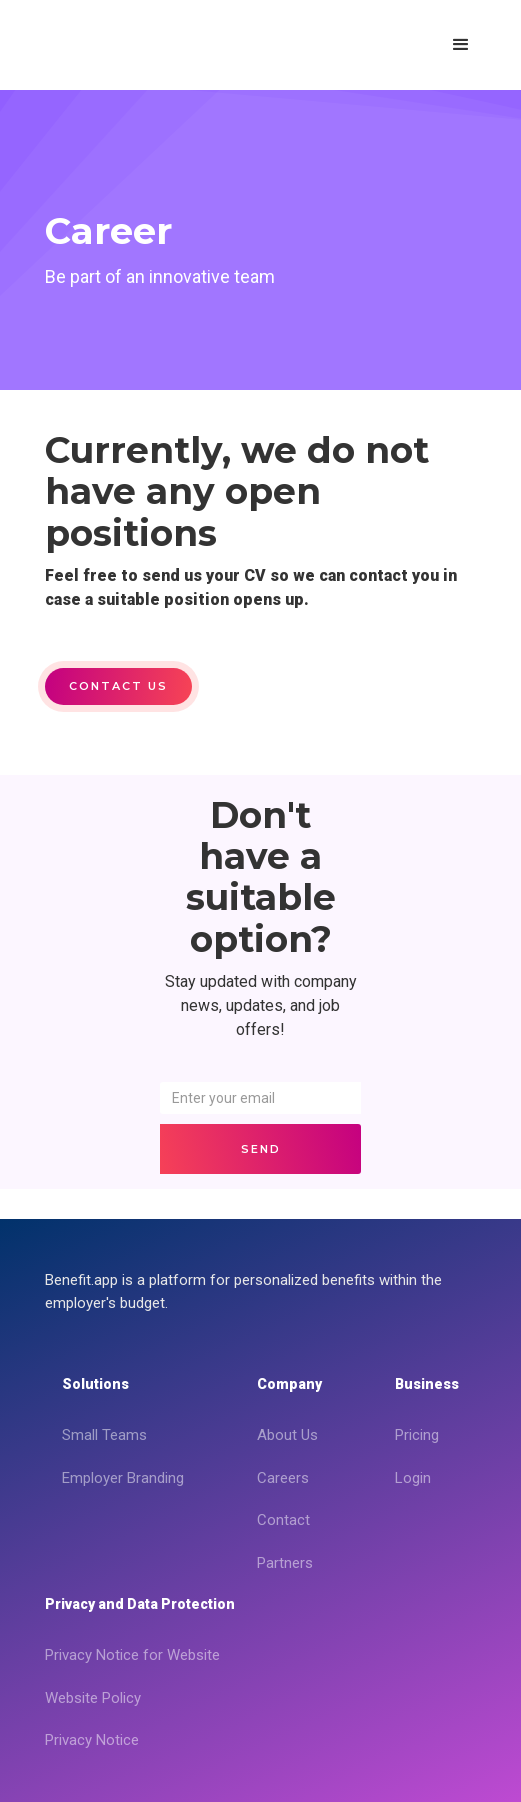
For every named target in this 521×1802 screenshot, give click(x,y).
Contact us (118, 686)
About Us (287, 1435)
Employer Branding (123, 1478)
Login (413, 1478)
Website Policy (93, 1698)
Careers (283, 1478)
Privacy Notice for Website (132, 1655)
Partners (285, 1563)
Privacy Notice (92, 1740)
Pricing (417, 1435)
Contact (283, 1520)
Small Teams (104, 1435)
